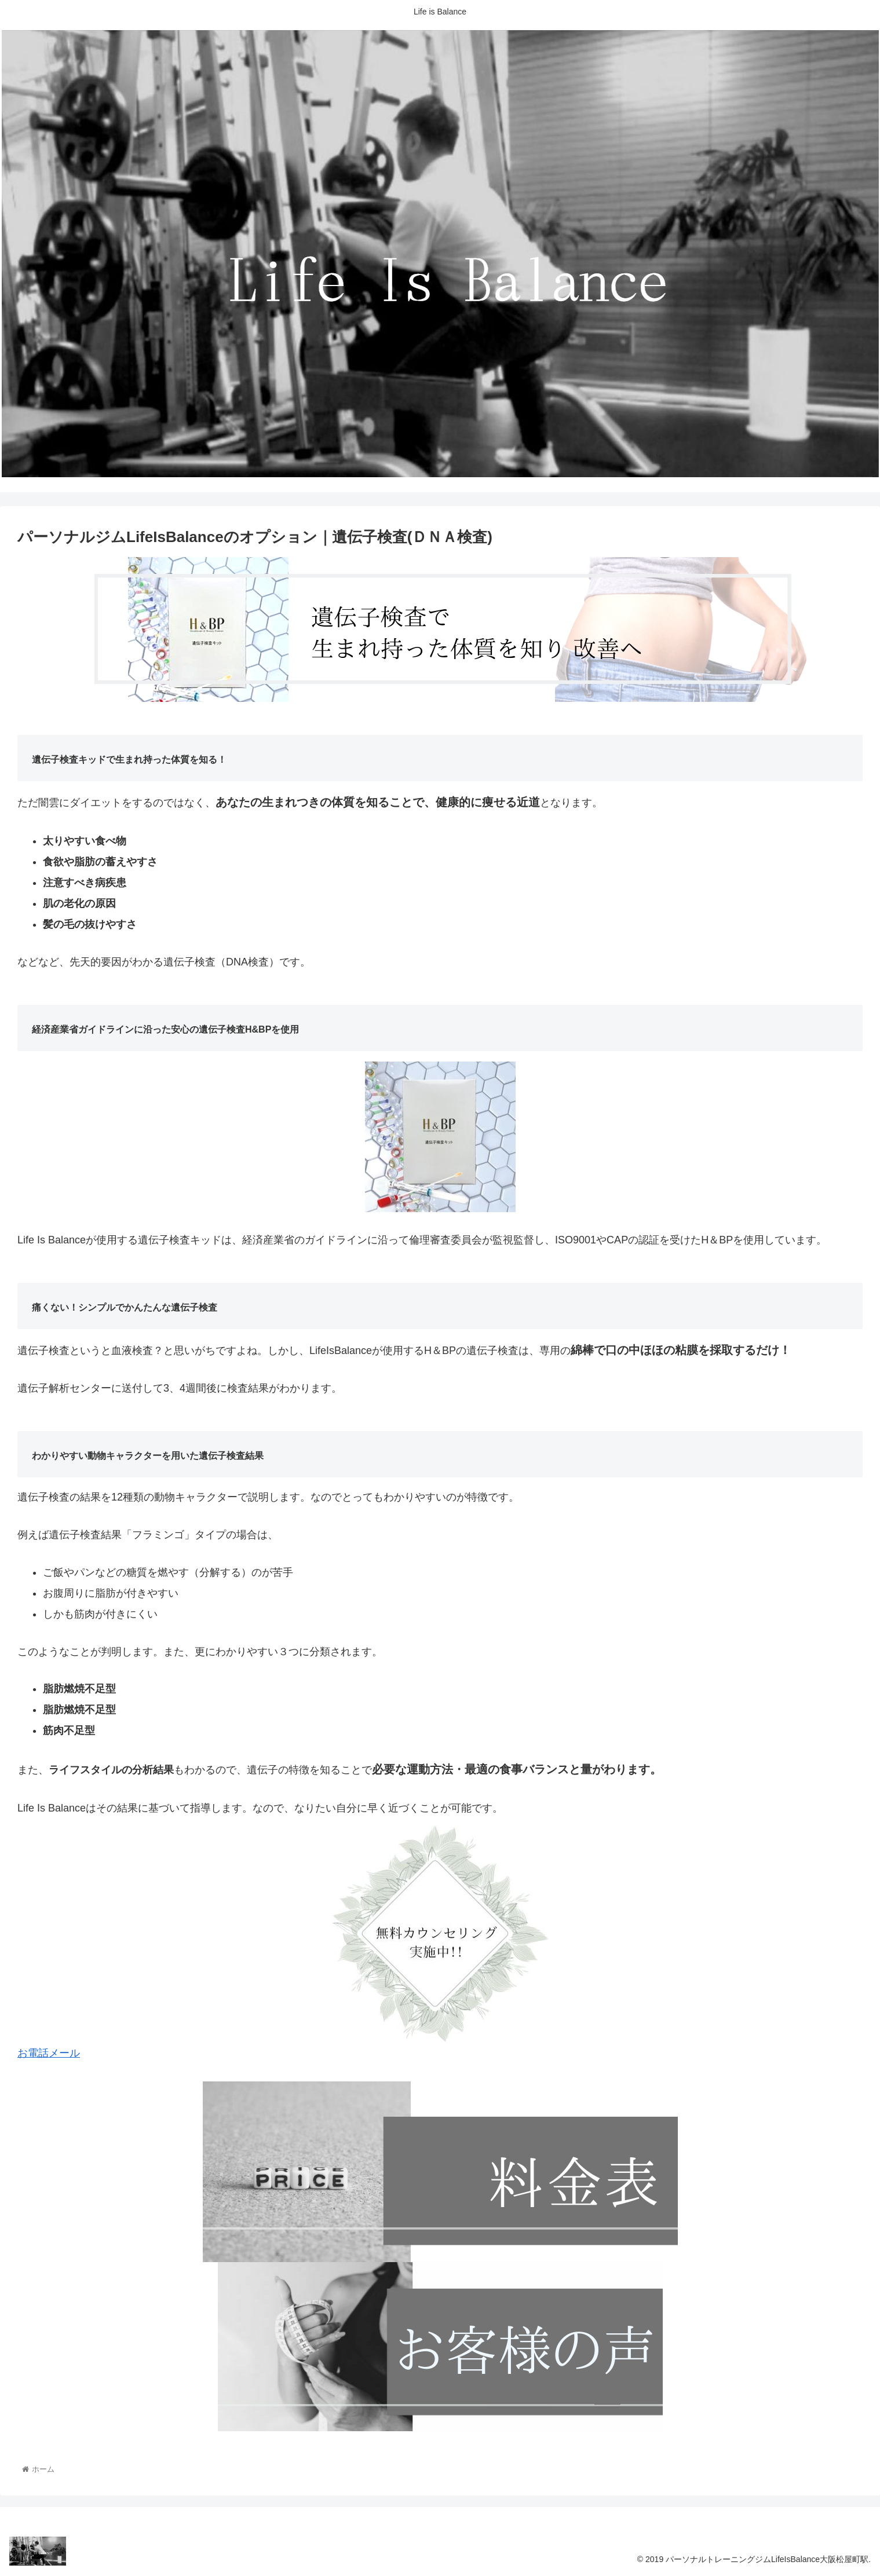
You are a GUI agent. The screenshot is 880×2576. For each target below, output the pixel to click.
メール (64, 2053)
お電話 (33, 2053)
